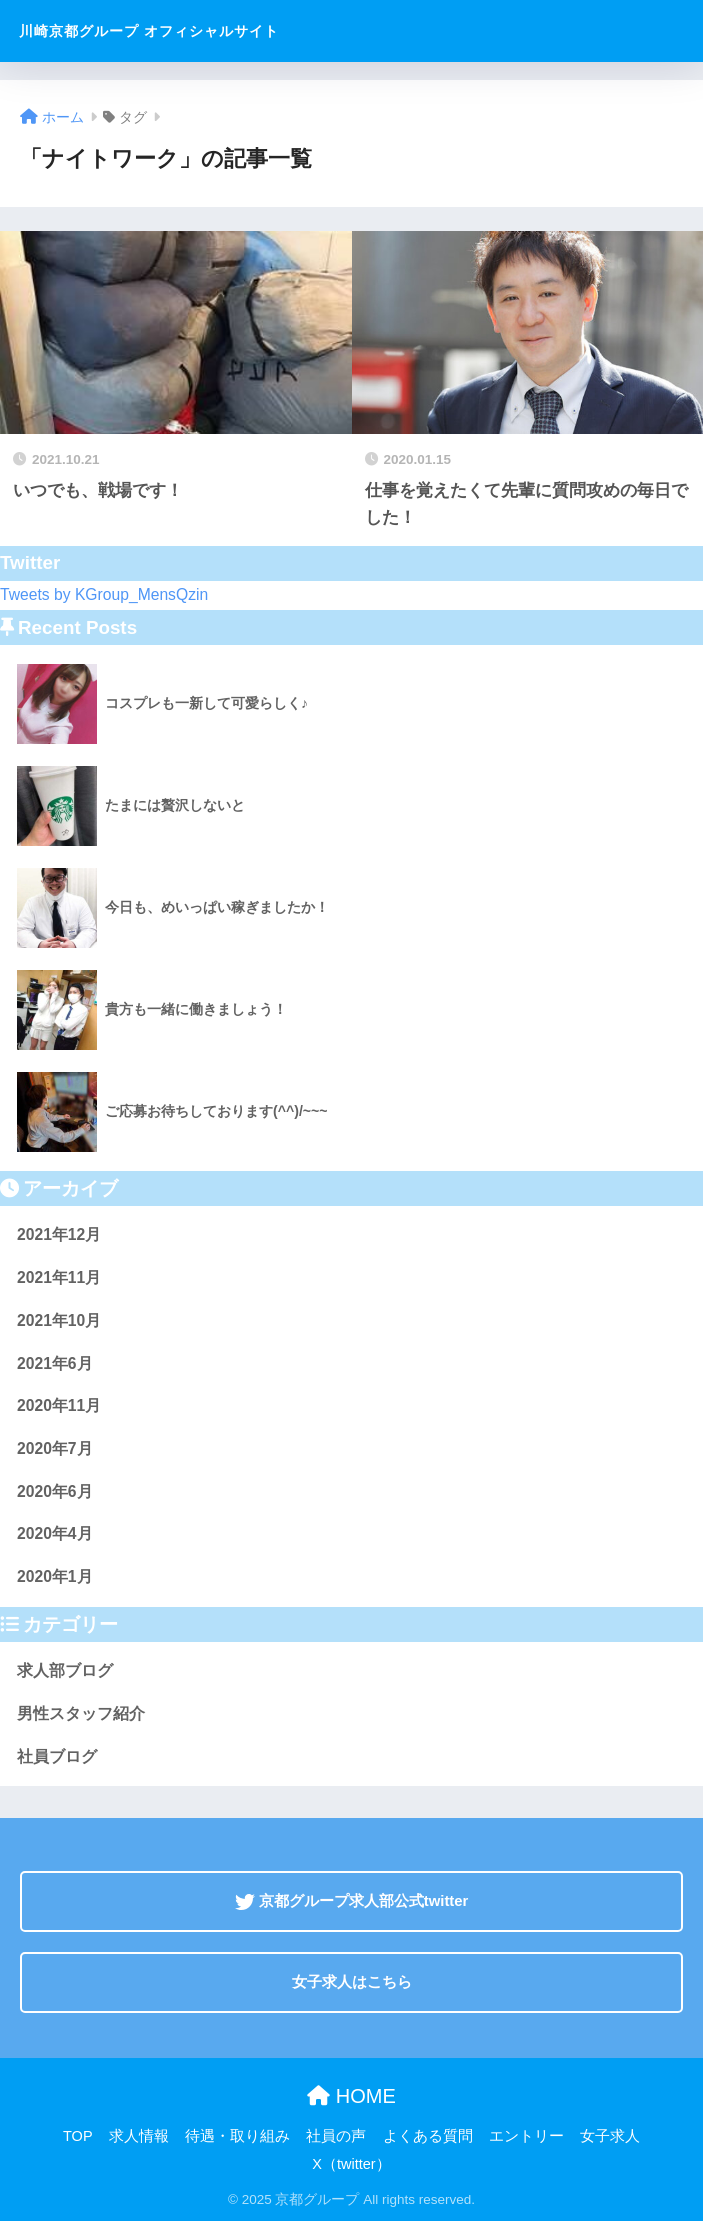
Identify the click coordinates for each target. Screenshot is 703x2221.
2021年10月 (59, 1320)
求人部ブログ (65, 1670)
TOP (78, 2136)
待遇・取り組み (237, 2136)
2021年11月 (59, 1277)
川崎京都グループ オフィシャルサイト (149, 31)
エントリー (526, 2136)
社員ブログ (57, 1756)
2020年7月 (55, 1448)
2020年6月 (55, 1491)
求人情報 (139, 2136)
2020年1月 (55, 1576)
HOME (351, 2096)
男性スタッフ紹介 (81, 1713)
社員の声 (336, 2136)
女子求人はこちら (352, 1982)
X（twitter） (351, 2164)
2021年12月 (59, 1234)
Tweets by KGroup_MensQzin (104, 594)
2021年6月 (55, 1363)
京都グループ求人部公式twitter (352, 1901)
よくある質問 (428, 2136)
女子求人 (610, 2136)
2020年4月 (55, 1533)
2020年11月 (59, 1405)
